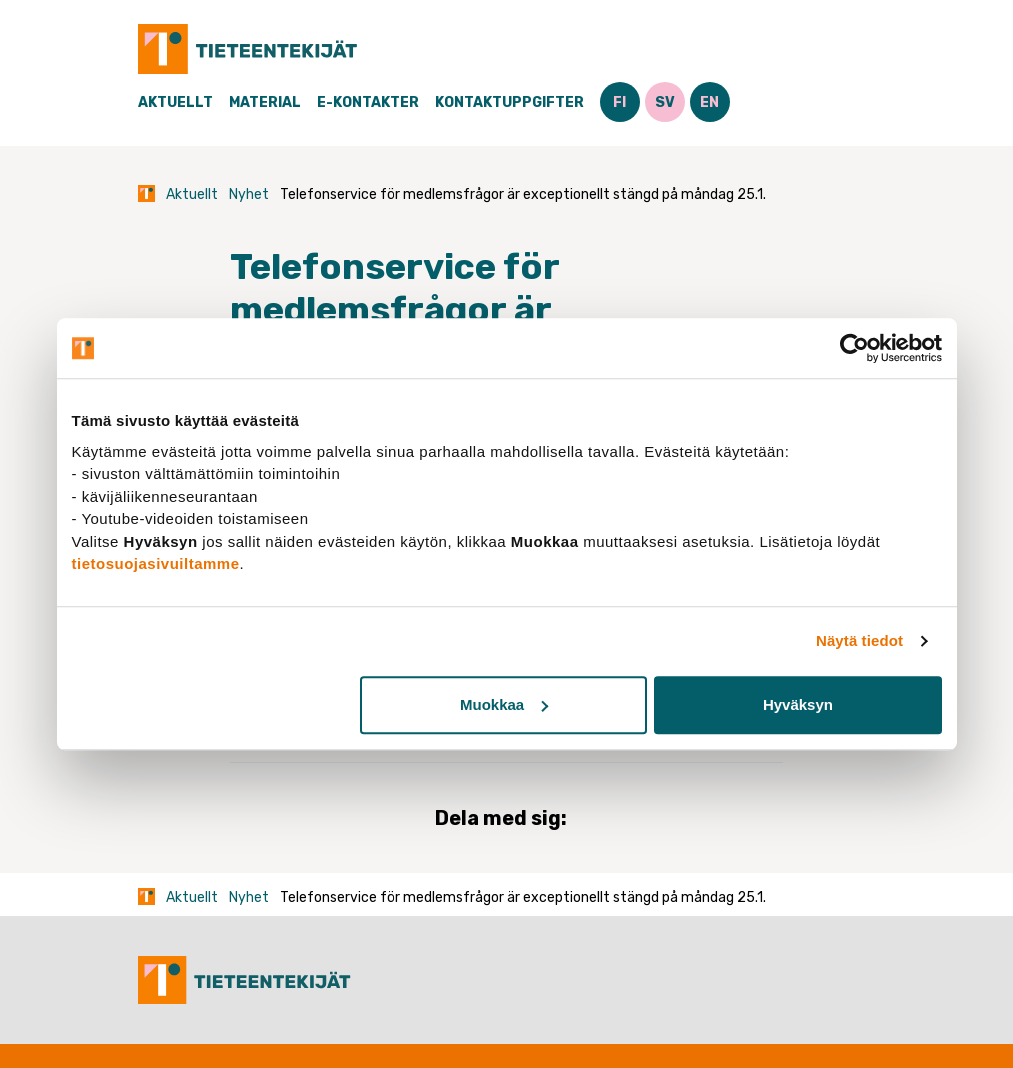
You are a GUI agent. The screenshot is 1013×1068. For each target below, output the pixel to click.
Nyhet (249, 194)
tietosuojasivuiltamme (156, 563)
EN (709, 102)
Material (265, 102)
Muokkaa (504, 704)
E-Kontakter (368, 102)
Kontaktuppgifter (509, 102)
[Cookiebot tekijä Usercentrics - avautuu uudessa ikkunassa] (854, 348)
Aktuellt (175, 102)
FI (619, 102)
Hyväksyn (798, 704)
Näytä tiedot (859, 640)
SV (665, 102)
